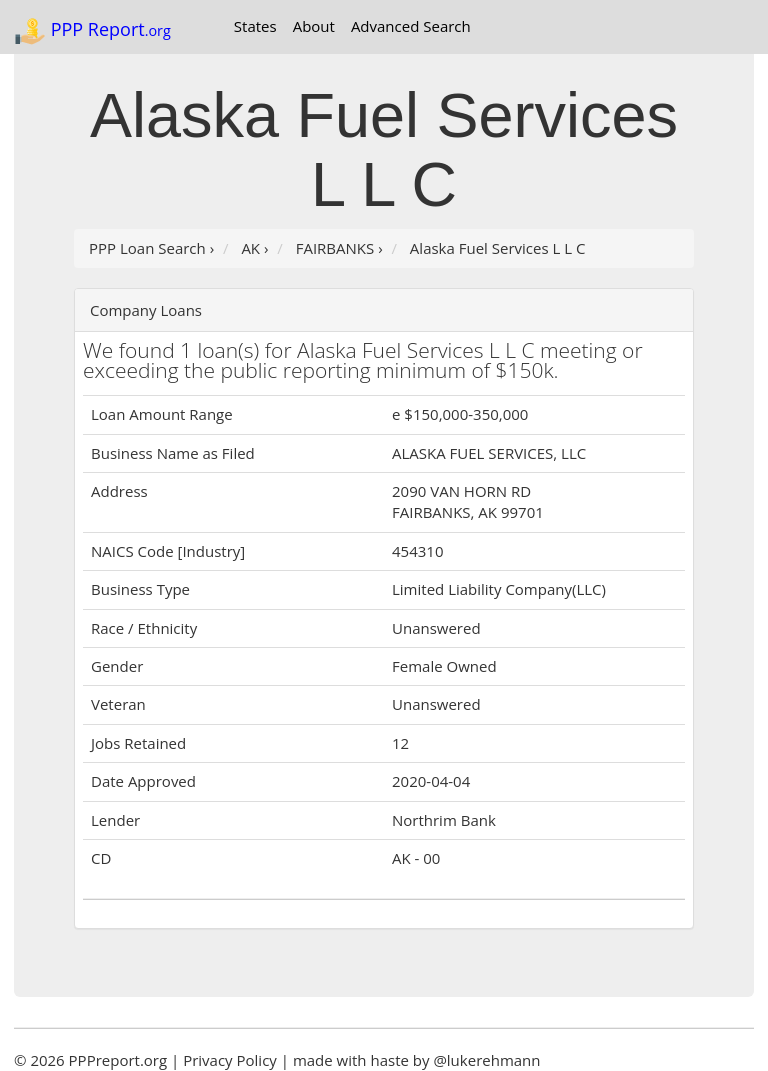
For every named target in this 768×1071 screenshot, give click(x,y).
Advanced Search (411, 26)
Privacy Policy (230, 1060)
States (255, 26)
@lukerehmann (486, 1060)
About (314, 26)
